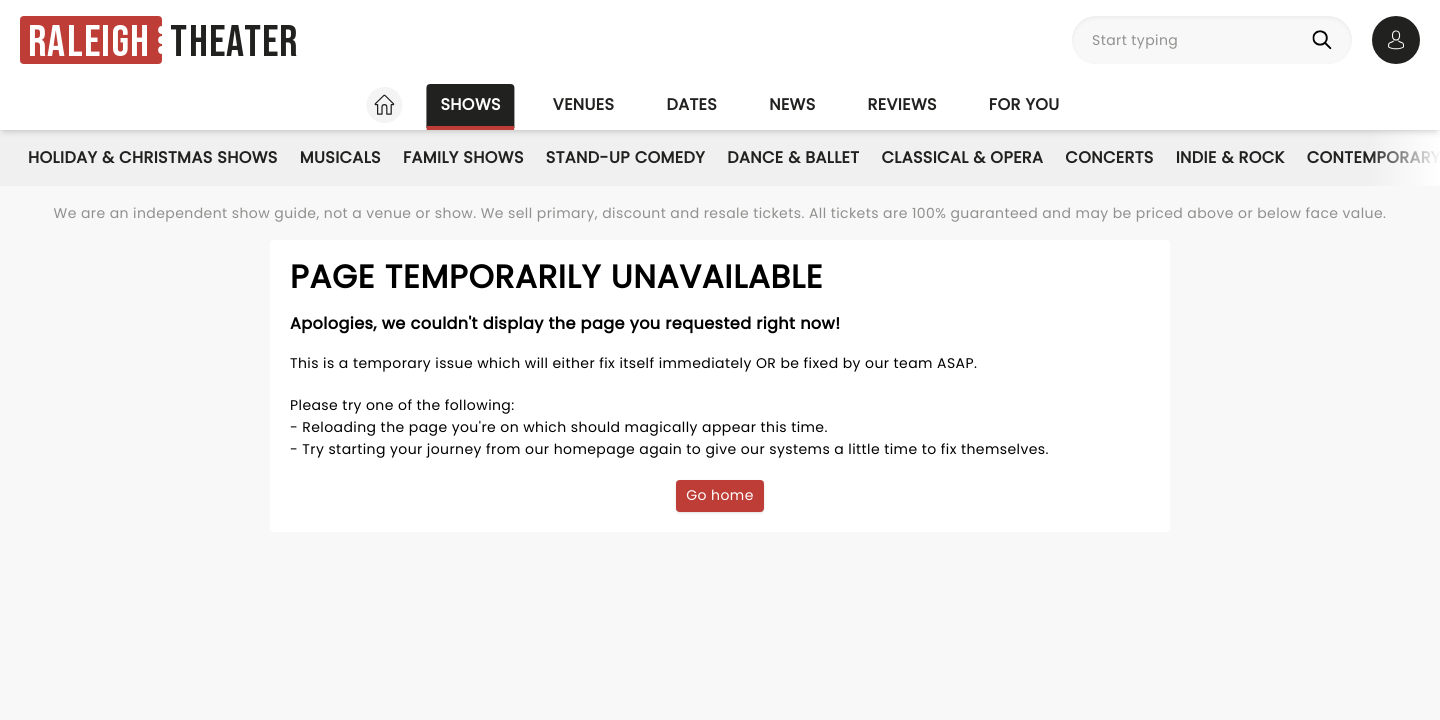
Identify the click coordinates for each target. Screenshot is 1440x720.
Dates (691, 104)
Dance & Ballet (793, 157)
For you (1024, 104)
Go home (720, 495)
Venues (584, 104)
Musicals (340, 157)
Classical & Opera (962, 157)
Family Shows (463, 157)
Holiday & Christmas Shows (153, 157)
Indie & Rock (1230, 157)
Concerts (1109, 157)
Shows (470, 104)
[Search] (1326, 40)
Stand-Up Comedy (625, 157)
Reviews (902, 104)
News (792, 104)
